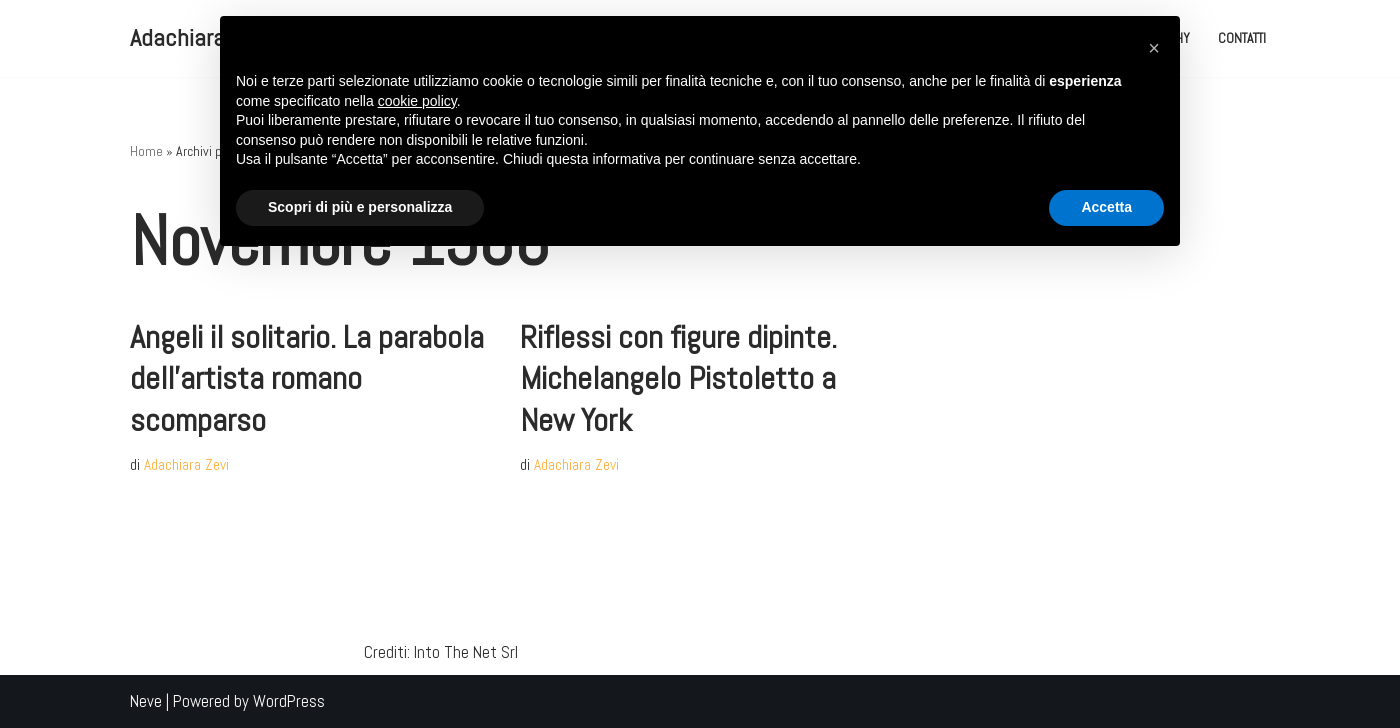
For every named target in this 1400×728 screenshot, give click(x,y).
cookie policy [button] (417, 101)
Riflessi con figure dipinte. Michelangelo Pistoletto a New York (678, 378)
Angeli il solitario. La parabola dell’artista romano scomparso (307, 378)
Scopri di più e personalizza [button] (360, 207)
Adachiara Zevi (186, 465)
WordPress (289, 701)
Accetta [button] (1106, 207)
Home (146, 151)
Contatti (1242, 38)
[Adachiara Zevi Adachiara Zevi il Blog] (199, 38)
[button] (1154, 48)
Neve (146, 701)
